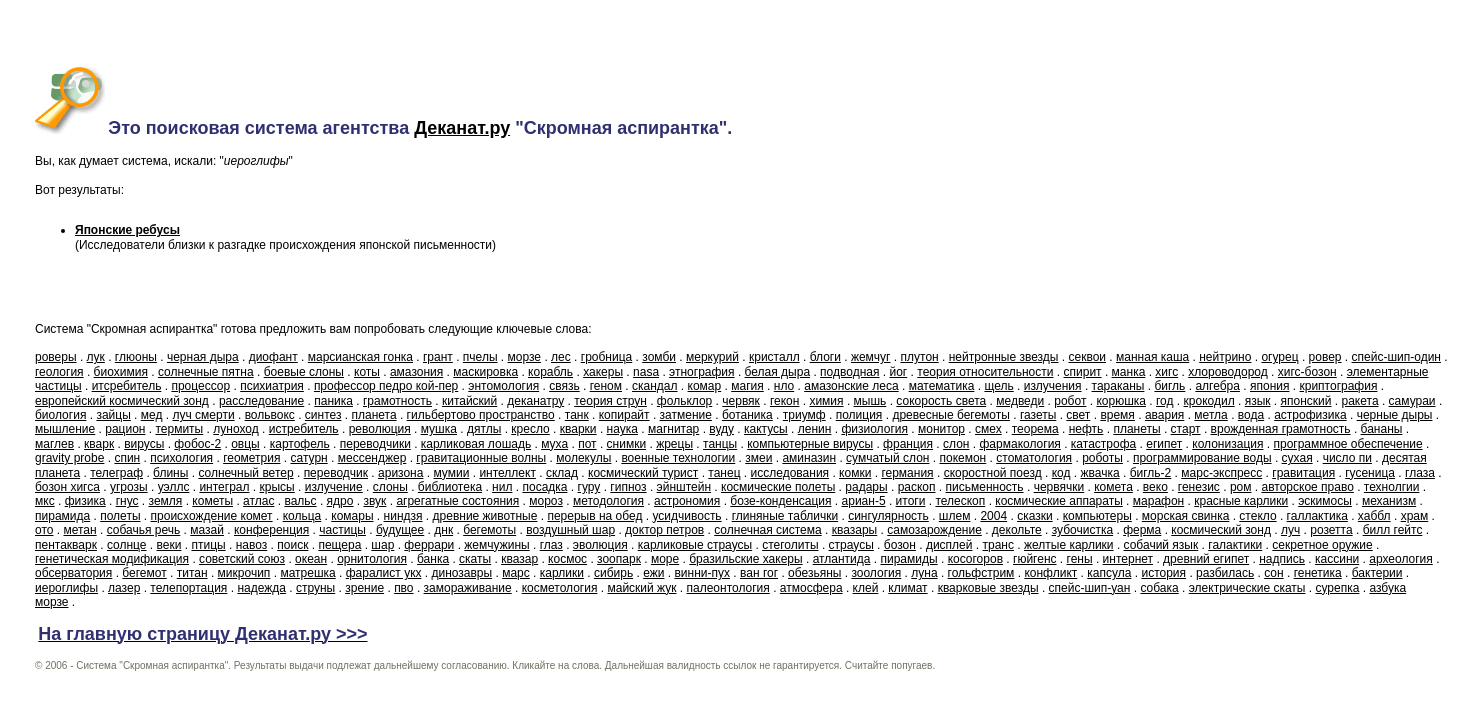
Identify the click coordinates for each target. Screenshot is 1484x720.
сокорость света (941, 401)
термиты (179, 429)
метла (1210, 415)
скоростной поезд (993, 473)
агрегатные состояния (457, 501)
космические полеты (778, 487)
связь (564, 386)
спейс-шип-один (1396, 357)
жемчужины (496, 545)
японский (1306, 401)
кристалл (774, 357)
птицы (208, 545)
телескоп (960, 501)
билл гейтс (1393, 530)
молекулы (583, 458)
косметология (560, 588)
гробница (606, 357)
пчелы (480, 357)
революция (380, 429)
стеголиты (790, 545)
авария (1164, 415)
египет (1164, 444)
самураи (1412, 401)
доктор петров (664, 530)
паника (333, 401)
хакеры (603, 372)
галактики (1235, 545)
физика (85, 501)
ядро (340, 501)
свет (1078, 415)
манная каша (1152, 357)
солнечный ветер (245, 473)
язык (1258, 401)
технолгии (1392, 487)
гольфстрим (981, 573)
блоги (825, 357)
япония (1270, 386)
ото (44, 530)
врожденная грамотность (1281, 429)
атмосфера (811, 588)
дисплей (949, 545)
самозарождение (934, 530)
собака (1159, 588)
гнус (127, 501)
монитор (941, 429)
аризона (400, 473)
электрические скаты (1247, 588)
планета (373, 415)
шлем (955, 516)
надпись (1282, 559)
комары (352, 516)
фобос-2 (197, 444)
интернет (1128, 559)
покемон (962, 458)
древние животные (485, 516)
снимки (627, 444)
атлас (258, 501)
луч (1290, 530)
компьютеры (1097, 516)
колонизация (1227, 444)
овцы (245, 444)
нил (502, 487)
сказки (1035, 516)
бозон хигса (67, 487)
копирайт (624, 415)
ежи (653, 573)
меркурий (712, 357)
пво (403, 588)
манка (1129, 372)
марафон (1158, 501)
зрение (364, 588)
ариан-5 (864, 501)
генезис (1199, 487)
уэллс (174, 487)
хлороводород (1228, 372)
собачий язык (1161, 545)
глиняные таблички (785, 516)
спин (127, 458)
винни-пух (702, 573)
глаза (1420, 473)
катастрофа (1103, 444)
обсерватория (73, 573)
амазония (416, 372)
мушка (439, 429)
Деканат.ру (462, 128)
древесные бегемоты (951, 415)
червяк (741, 401)
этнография (701, 372)
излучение (334, 487)
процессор (200, 386)
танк (577, 415)
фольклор (684, 401)
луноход (235, 429)
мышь (870, 401)
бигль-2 (1151, 473)
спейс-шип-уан (1090, 588)
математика (942, 386)
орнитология (372, 559)
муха (554, 444)
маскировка (485, 372)
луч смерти (203, 415)
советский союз (242, 559)
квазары (855, 530)
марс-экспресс (1221, 473)
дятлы (484, 429)
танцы (720, 444)
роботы (1102, 458)
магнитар (673, 429)
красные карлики (1241, 501)
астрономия (687, 501)
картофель (300, 444)
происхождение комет (212, 516)
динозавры (461, 573)
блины (170, 473)
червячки (1059, 487)
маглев (54, 444)
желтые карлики (1069, 545)
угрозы (129, 487)
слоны (390, 487)
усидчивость (686, 516)
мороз (546, 501)
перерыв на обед (594, 516)
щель (998, 386)
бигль (1169, 386)
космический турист (643, 473)
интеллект (507, 473)
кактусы (766, 429)
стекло (1257, 516)
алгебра (1217, 386)
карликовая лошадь (476, 444)
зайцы (113, 415)
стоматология (1034, 458)
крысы (277, 487)
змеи (758, 458)
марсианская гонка (360, 357)
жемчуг (871, 357)
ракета (1360, 401)
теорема (1035, 429)
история (1163, 573)
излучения (1053, 386)
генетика (1318, 573)
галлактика (1317, 516)
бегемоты (489, 530)
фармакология (1020, 444)
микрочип (244, 573)
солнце (127, 545)
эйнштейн (684, 487)
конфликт (1050, 573)
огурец (1279, 357)
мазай (207, 530)
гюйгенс (1035, 559)
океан (311, 559)
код (1061, 473)
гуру (589, 487)
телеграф (116, 473)
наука (622, 429)
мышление (65, 429)
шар (382, 545)
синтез (323, 415)
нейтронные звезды (1004, 357)
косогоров (975, 559)
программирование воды (1202, 458)
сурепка (1338, 588)
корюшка (1121, 401)
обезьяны (814, 573)
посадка (544, 487)
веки (169, 545)
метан (79, 530)
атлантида (842, 559)
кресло (530, 429)
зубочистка (1082, 530)
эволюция (600, 545)
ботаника (747, 415)
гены (1080, 559)
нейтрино (1225, 357)
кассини (1337, 559)
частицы (342, 530)
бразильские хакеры (745, 559)
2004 (993, 516)
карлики (562, 573)
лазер (124, 588)
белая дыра (778, 372)
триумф (804, 415)
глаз (551, 545)
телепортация (188, 588)
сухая (1297, 458)
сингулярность (888, 516)
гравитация (1303, 473)
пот (587, 444)
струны (315, 588)
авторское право (1308, 487)
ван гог (759, 573)
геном (606, 386)
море (665, 559)
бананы (1382, 429)
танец (724, 473)
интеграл (224, 487)
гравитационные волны (481, 458)
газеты (1038, 415)
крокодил (1209, 401)
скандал (655, 386)
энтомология (503, 386)
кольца (302, 516)
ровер (1325, 357)
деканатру (535, 401)
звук (374, 501)
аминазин (809, 458)
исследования (790, 473)
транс (998, 545)
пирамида (62, 516)
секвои (1087, 357)
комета (1113, 487)
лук (96, 357)
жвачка (1100, 473)
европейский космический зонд (122, 401)
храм (1415, 516)
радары (866, 487)
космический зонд (1221, 530)
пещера (339, 545)
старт (1186, 429)
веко (1155, 487)
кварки (578, 429)
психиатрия (272, 386)
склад (562, 473)
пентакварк (66, 545)
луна (924, 573)
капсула (1109, 573)
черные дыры (1395, 415)
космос (567, 559)
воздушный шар (570, 530)
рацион (125, 429)
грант (438, 357)
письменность (985, 487)
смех (988, 429)
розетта (1331, 530)
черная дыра (203, 357)
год (1165, 401)
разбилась (1225, 573)
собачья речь (144, 530)
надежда (261, 588)
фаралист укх (384, 573)
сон (1273, 573)
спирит (1083, 372)
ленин (815, 429)
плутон (920, 357)
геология (59, 372)
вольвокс (270, 415)
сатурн (309, 458)
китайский (469, 401)
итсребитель (127, 386)
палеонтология (728, 588)
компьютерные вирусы (810, 444)
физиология (874, 429)
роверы (56, 357)
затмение (686, 415)
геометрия (251, 458)
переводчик (336, 473)
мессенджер (372, 458)
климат (907, 588)
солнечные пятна (206, 372)
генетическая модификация (112, 559)
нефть (1086, 429)
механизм (1389, 501)
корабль (550, 372)
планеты (1136, 429)
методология (608, 501)
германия (907, 473)
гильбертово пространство (481, 415)
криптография (1338, 386)
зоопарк (619, 559)
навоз (252, 545)
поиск (292, 545)
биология (60, 415)
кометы (212, 501)
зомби (659, 357)
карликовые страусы (695, 545)
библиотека (450, 487)
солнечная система (768, 530)
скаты (475, 559)
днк (443, 530)
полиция (859, 415)
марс (516, 573)
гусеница (1370, 473)
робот (1070, 401)
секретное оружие (1322, 545)
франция (908, 444)
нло (784, 386)
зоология (876, 573)
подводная (849, 372)
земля (166, 501)
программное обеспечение (1347, 444)
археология (1401, 559)
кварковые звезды (988, 588)
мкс (45, 501)
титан (192, 573)
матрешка (307, 573)
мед (152, 415)
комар (705, 386)
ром (1241, 487)
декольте (1017, 530)
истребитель (304, 429)
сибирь (613, 573)
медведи (1020, 401)
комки (855, 473)
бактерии (1377, 573)
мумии (451, 473)
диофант (273, 357)
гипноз (628, 487)
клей (866, 588)
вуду (721, 429)
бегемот (144, 573)
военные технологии (678, 458)
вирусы (144, 444)
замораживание (468, 588)
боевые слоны (304, 372)
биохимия (121, 372)
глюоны (136, 357)
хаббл (1374, 516)
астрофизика (1310, 415)
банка (433, 559)
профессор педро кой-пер (386, 386)
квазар (519, 559)
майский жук (641, 588)
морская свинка (1186, 516)
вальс (300, 501)
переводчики (375, 444)
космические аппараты (1058, 501)
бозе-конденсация (780, 501)
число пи (1347, 458)
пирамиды (908, 559)
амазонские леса (851, 386)
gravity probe (69, 458)
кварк (99, 444)
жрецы (674, 444)
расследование (261, 401)
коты (367, 372)
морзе (525, 357)
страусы (851, 545)
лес (561, 357)
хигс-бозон (1307, 372)
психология (181, 458)
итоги (911, 501)
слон (956, 444)
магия (747, 386)
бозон (900, 545)
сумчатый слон (887, 458)
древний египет (1206, 559)
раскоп (917, 487)
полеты (120, 516)
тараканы (1118, 386)
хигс (1166, 372)
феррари (429, 545)
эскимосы (1325, 501)
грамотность (397, 401)
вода (1251, 415)
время (1117, 415)
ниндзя (403, 516)
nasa (646, 372)
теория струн (610, 401)
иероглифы (66, 588)
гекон (784, 401)
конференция (271, 530)
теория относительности (985, 372)
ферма (1142, 530)
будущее (400, 530)
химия (826, 401)
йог (898, 372)
